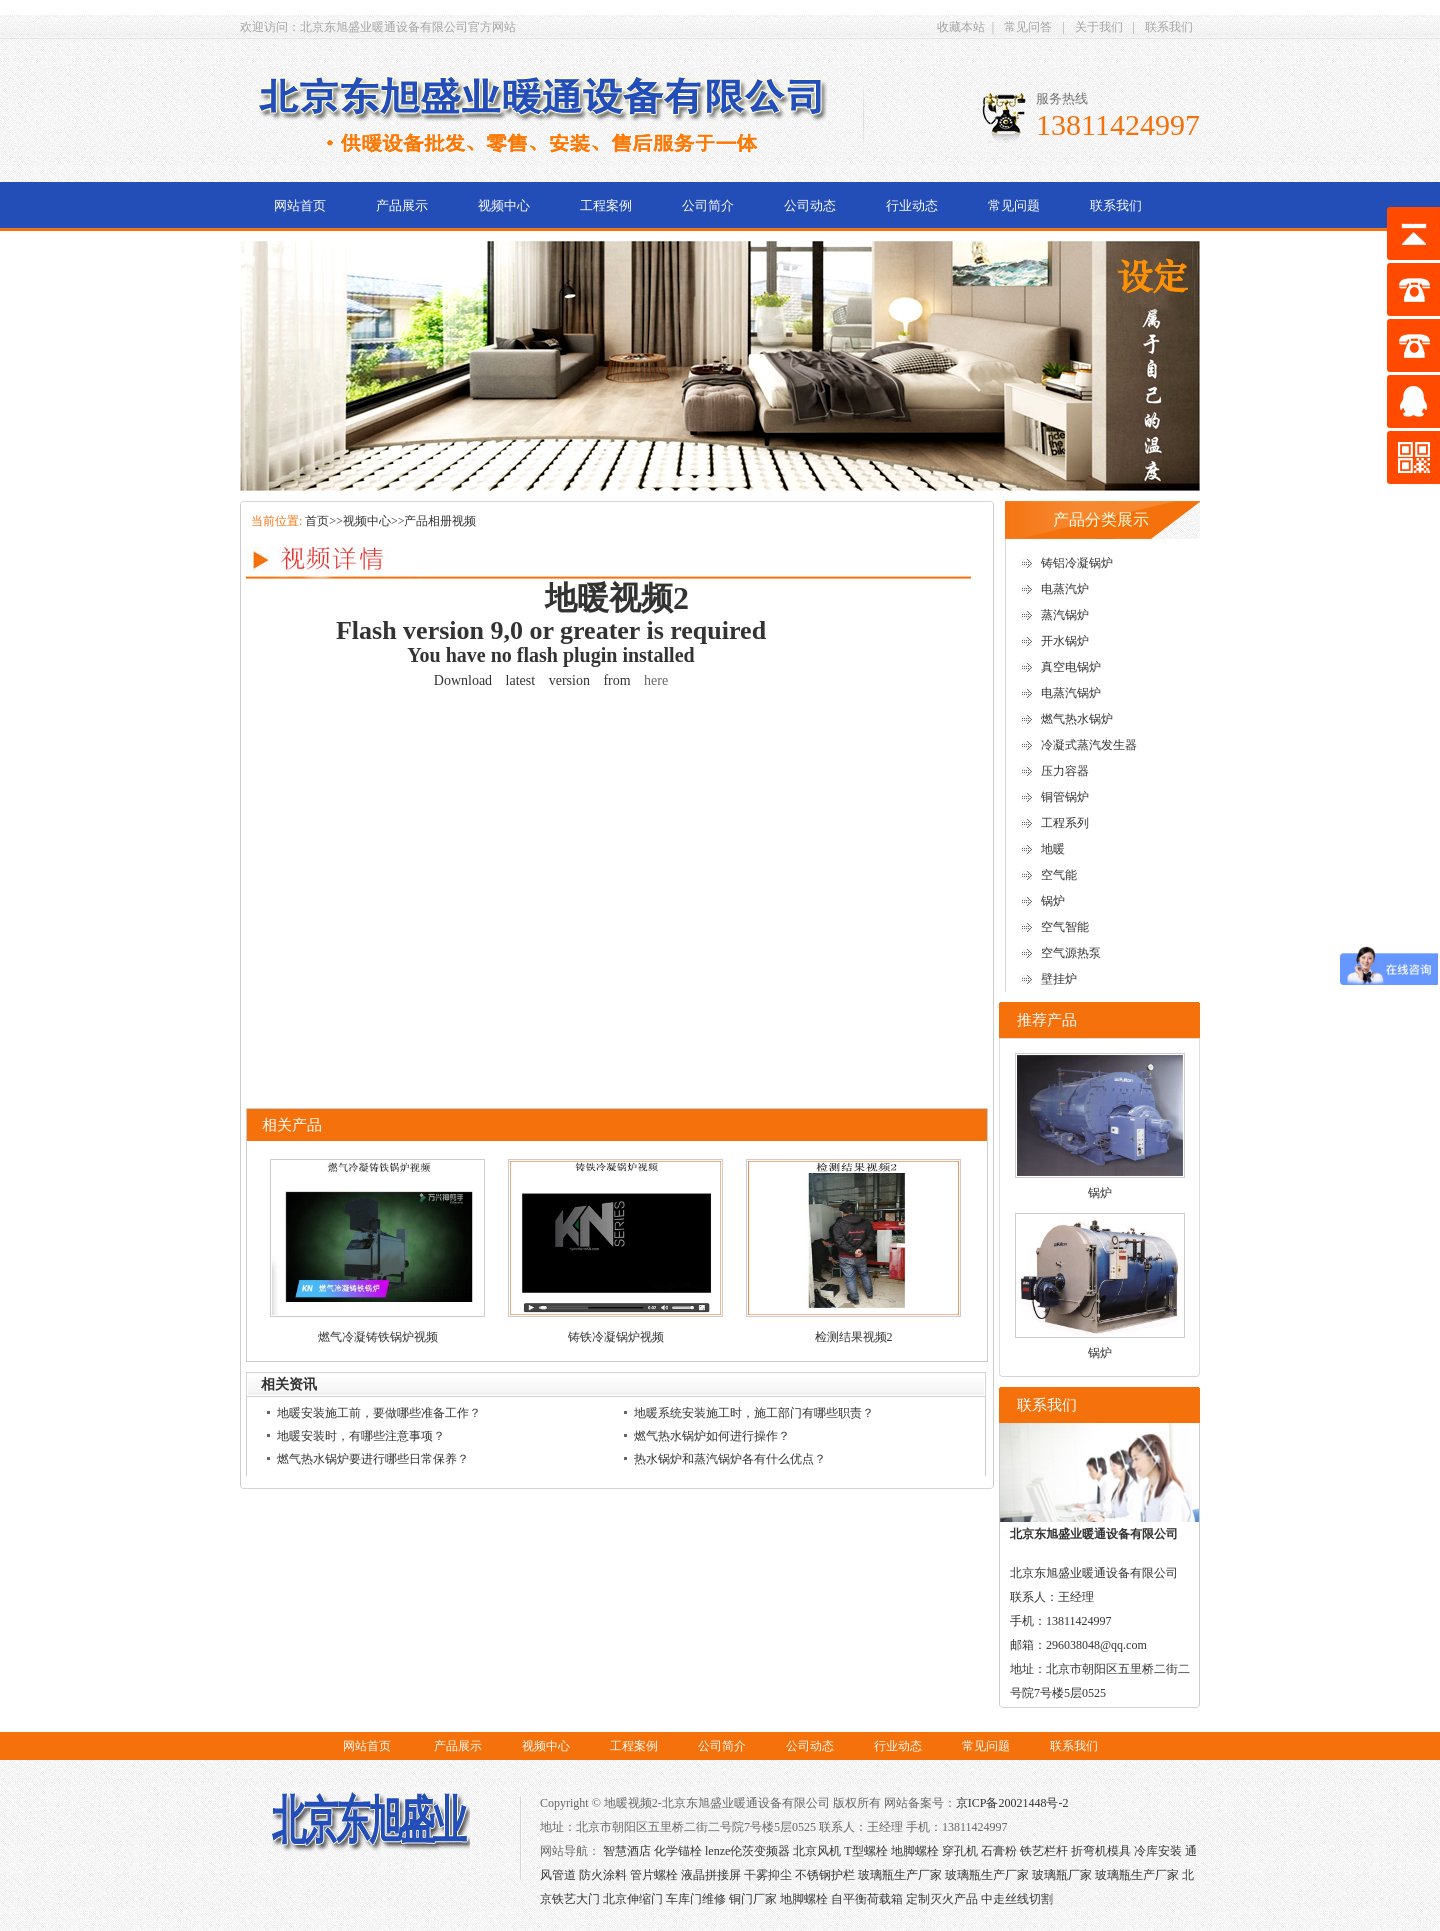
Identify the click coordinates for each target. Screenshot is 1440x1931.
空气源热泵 (1071, 953)
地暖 (1053, 849)
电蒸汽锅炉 (1071, 693)
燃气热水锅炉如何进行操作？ (712, 1436)
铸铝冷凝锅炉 (1077, 563)
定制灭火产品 (942, 1899)
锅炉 (1053, 901)
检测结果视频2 (854, 1337)
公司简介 (708, 205)
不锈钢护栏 (825, 1875)
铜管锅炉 (1065, 797)
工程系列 (1065, 823)
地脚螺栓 (915, 1851)
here (656, 680)
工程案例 (606, 205)
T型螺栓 (865, 1851)
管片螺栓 (654, 1875)
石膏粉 (999, 1851)
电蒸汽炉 (1065, 589)
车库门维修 (696, 1899)
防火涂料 (603, 1875)
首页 (317, 521)
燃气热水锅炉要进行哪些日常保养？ (373, 1459)
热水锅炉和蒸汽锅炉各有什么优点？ (730, 1459)
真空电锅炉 (1071, 667)
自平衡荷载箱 (867, 1899)
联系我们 (1169, 27)
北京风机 (817, 1851)
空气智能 (1065, 927)
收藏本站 (961, 27)
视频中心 (504, 205)
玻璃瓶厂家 (1062, 1875)
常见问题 (1014, 205)
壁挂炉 (1059, 979)
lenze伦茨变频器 (747, 1851)
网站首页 (300, 205)
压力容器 (1065, 771)
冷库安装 (1158, 1851)
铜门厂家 (753, 1899)
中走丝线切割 (1017, 1899)
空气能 (1059, 875)
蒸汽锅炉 (1065, 615)
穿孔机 (960, 1851)
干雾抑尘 (768, 1875)
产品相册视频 (440, 521)
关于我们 (1099, 27)
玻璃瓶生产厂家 (900, 1875)
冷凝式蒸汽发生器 (1089, 745)
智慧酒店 (627, 1851)
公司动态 (810, 205)
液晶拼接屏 (711, 1875)
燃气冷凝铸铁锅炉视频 (378, 1337)
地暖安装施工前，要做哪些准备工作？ (379, 1413)
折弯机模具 (1101, 1851)
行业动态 (912, 205)
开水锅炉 (1065, 641)
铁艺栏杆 (1044, 1851)
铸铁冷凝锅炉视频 (616, 1337)
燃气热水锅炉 (1077, 719)
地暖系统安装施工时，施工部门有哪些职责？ (754, 1413)
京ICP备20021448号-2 (1012, 1803)
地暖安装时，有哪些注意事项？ (361, 1436)
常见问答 (1028, 27)
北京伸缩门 (633, 1899)
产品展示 (402, 205)
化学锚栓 (678, 1851)
